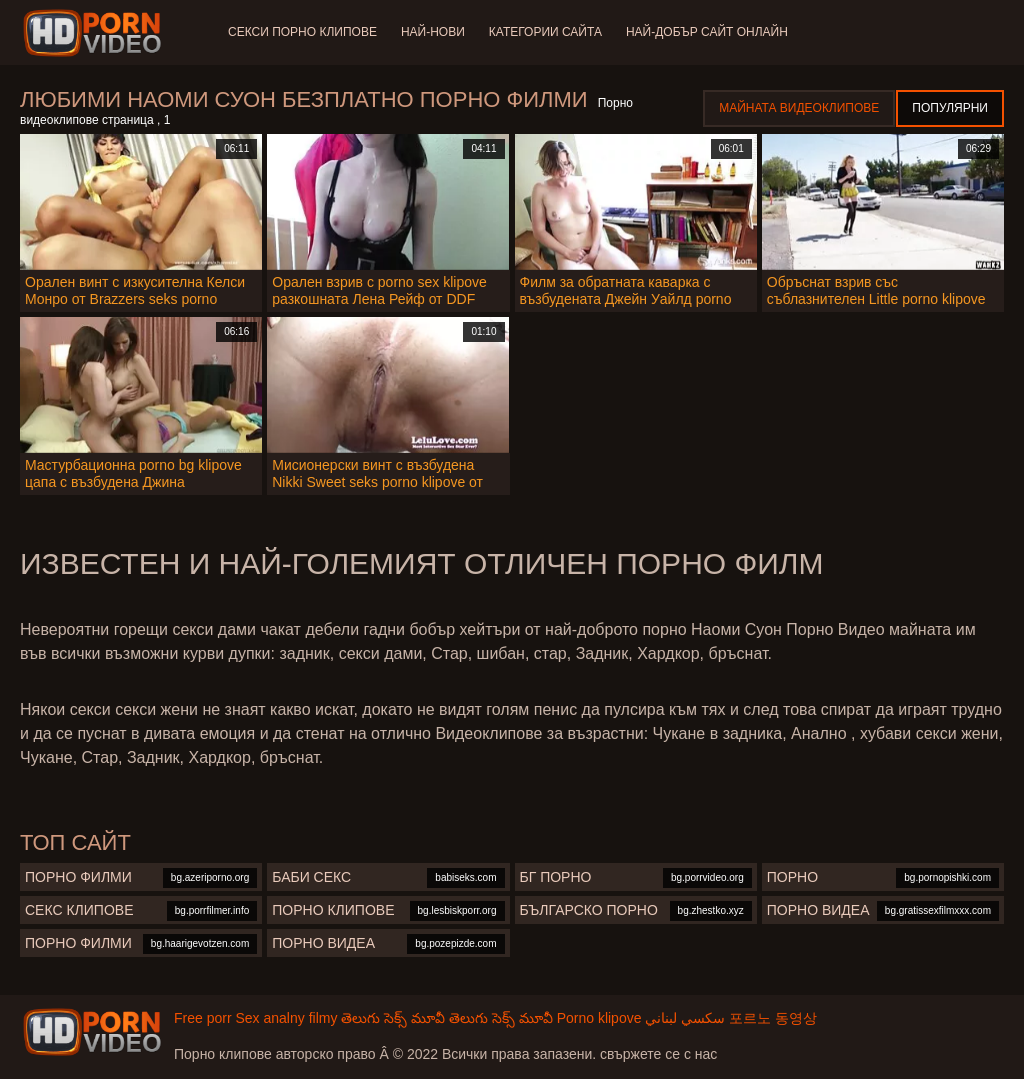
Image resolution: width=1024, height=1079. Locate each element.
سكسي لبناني (685, 1018)
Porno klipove (599, 1018)
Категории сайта (545, 32)
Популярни (950, 108)
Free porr (203, 1018)
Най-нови (433, 32)
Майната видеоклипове (799, 108)
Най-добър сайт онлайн (707, 32)
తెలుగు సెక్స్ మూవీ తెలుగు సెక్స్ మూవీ (446, 1018)
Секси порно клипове (302, 32)
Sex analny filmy (286, 1018)
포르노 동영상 (773, 1018)
